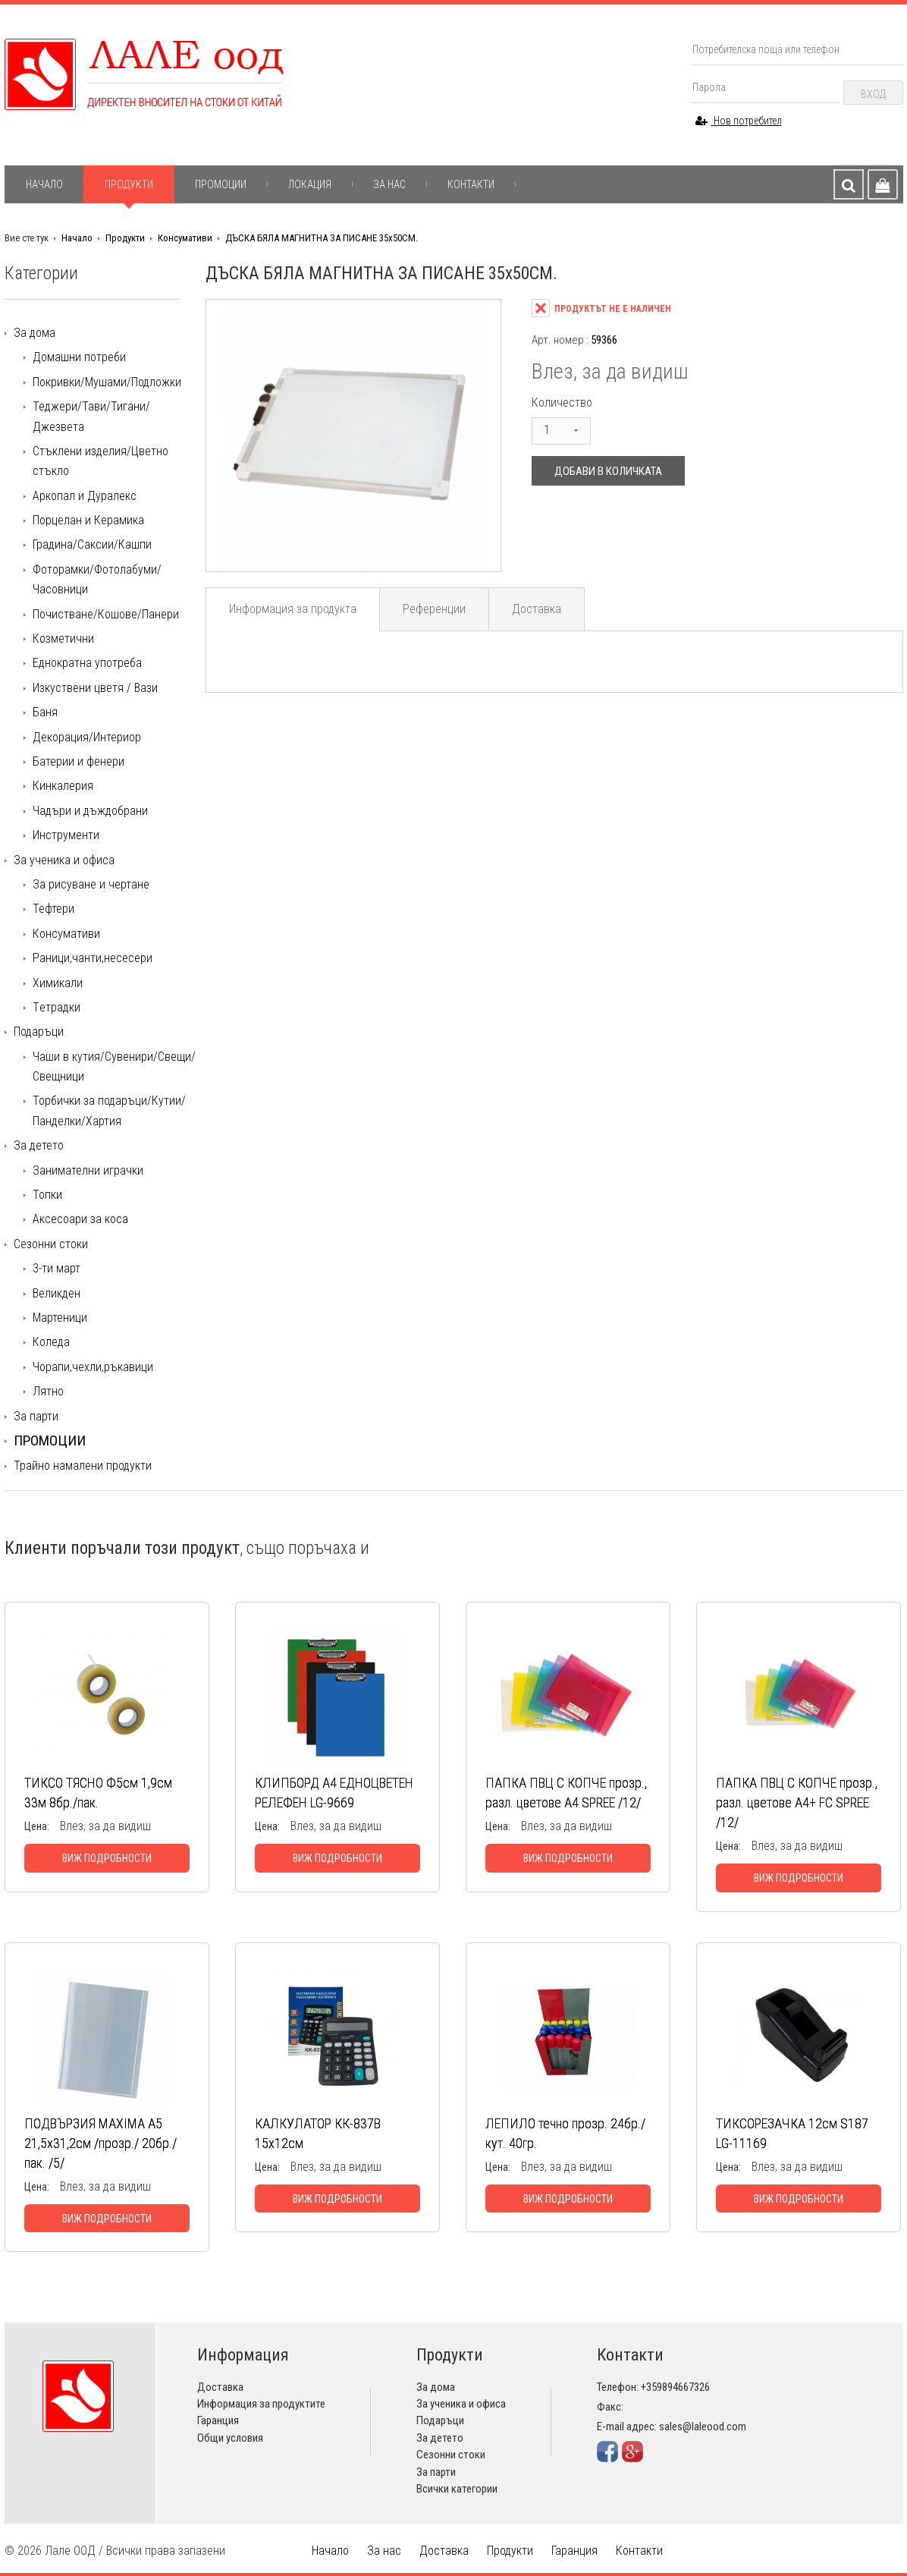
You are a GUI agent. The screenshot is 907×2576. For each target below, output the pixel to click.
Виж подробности (107, 1858)
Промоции (220, 184)
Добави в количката (608, 471)
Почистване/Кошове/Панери (106, 614)
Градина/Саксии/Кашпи (92, 544)
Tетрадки (56, 1007)
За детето (39, 1145)
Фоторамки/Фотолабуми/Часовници (97, 579)
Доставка (536, 609)
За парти (36, 1416)
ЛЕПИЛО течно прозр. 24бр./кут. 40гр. (565, 2133)
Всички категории (456, 2489)
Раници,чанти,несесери (92, 958)
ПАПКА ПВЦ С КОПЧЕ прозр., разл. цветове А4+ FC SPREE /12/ (796, 1802)
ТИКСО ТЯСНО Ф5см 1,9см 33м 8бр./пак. (98, 1792)
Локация (309, 184)
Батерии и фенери (78, 761)
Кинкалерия (63, 785)
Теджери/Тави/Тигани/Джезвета (91, 416)
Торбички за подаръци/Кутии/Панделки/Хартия (109, 1110)
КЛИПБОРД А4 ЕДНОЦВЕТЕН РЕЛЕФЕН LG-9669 (334, 1792)
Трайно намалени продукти (83, 1465)
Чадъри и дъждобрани (90, 811)
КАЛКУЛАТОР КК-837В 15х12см (318, 2133)
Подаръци (39, 1031)
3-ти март (56, 1268)
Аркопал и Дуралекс (85, 496)
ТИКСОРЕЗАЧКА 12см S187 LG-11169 (792, 2133)
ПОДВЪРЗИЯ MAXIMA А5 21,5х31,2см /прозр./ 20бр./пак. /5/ (100, 2143)
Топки (47, 1194)
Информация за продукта (292, 609)
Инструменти (66, 835)
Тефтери (53, 908)
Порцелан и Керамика (88, 520)
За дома (34, 333)
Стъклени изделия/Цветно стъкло (100, 461)
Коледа (51, 1342)
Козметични (63, 638)
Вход (873, 94)
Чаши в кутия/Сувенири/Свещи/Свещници (114, 1066)
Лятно (48, 1391)
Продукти (129, 184)
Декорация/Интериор (87, 737)
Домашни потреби (79, 357)
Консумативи (185, 238)
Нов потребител (738, 121)
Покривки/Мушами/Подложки (107, 382)
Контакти (470, 184)
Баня (45, 712)
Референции (434, 609)
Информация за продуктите (261, 2404)
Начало (44, 184)
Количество (562, 402)
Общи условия (230, 2438)
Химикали (58, 983)
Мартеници (60, 1317)
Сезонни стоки (51, 1244)
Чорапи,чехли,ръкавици (93, 1367)
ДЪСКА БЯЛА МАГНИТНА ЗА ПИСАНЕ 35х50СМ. (321, 238)
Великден (56, 1293)
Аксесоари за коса (80, 1219)
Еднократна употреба (87, 663)
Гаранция (218, 2420)
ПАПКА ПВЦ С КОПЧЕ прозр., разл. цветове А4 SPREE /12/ (566, 1792)
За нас (389, 184)
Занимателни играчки (88, 1170)
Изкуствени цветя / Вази (95, 688)
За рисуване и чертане (91, 884)
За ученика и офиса (64, 860)
